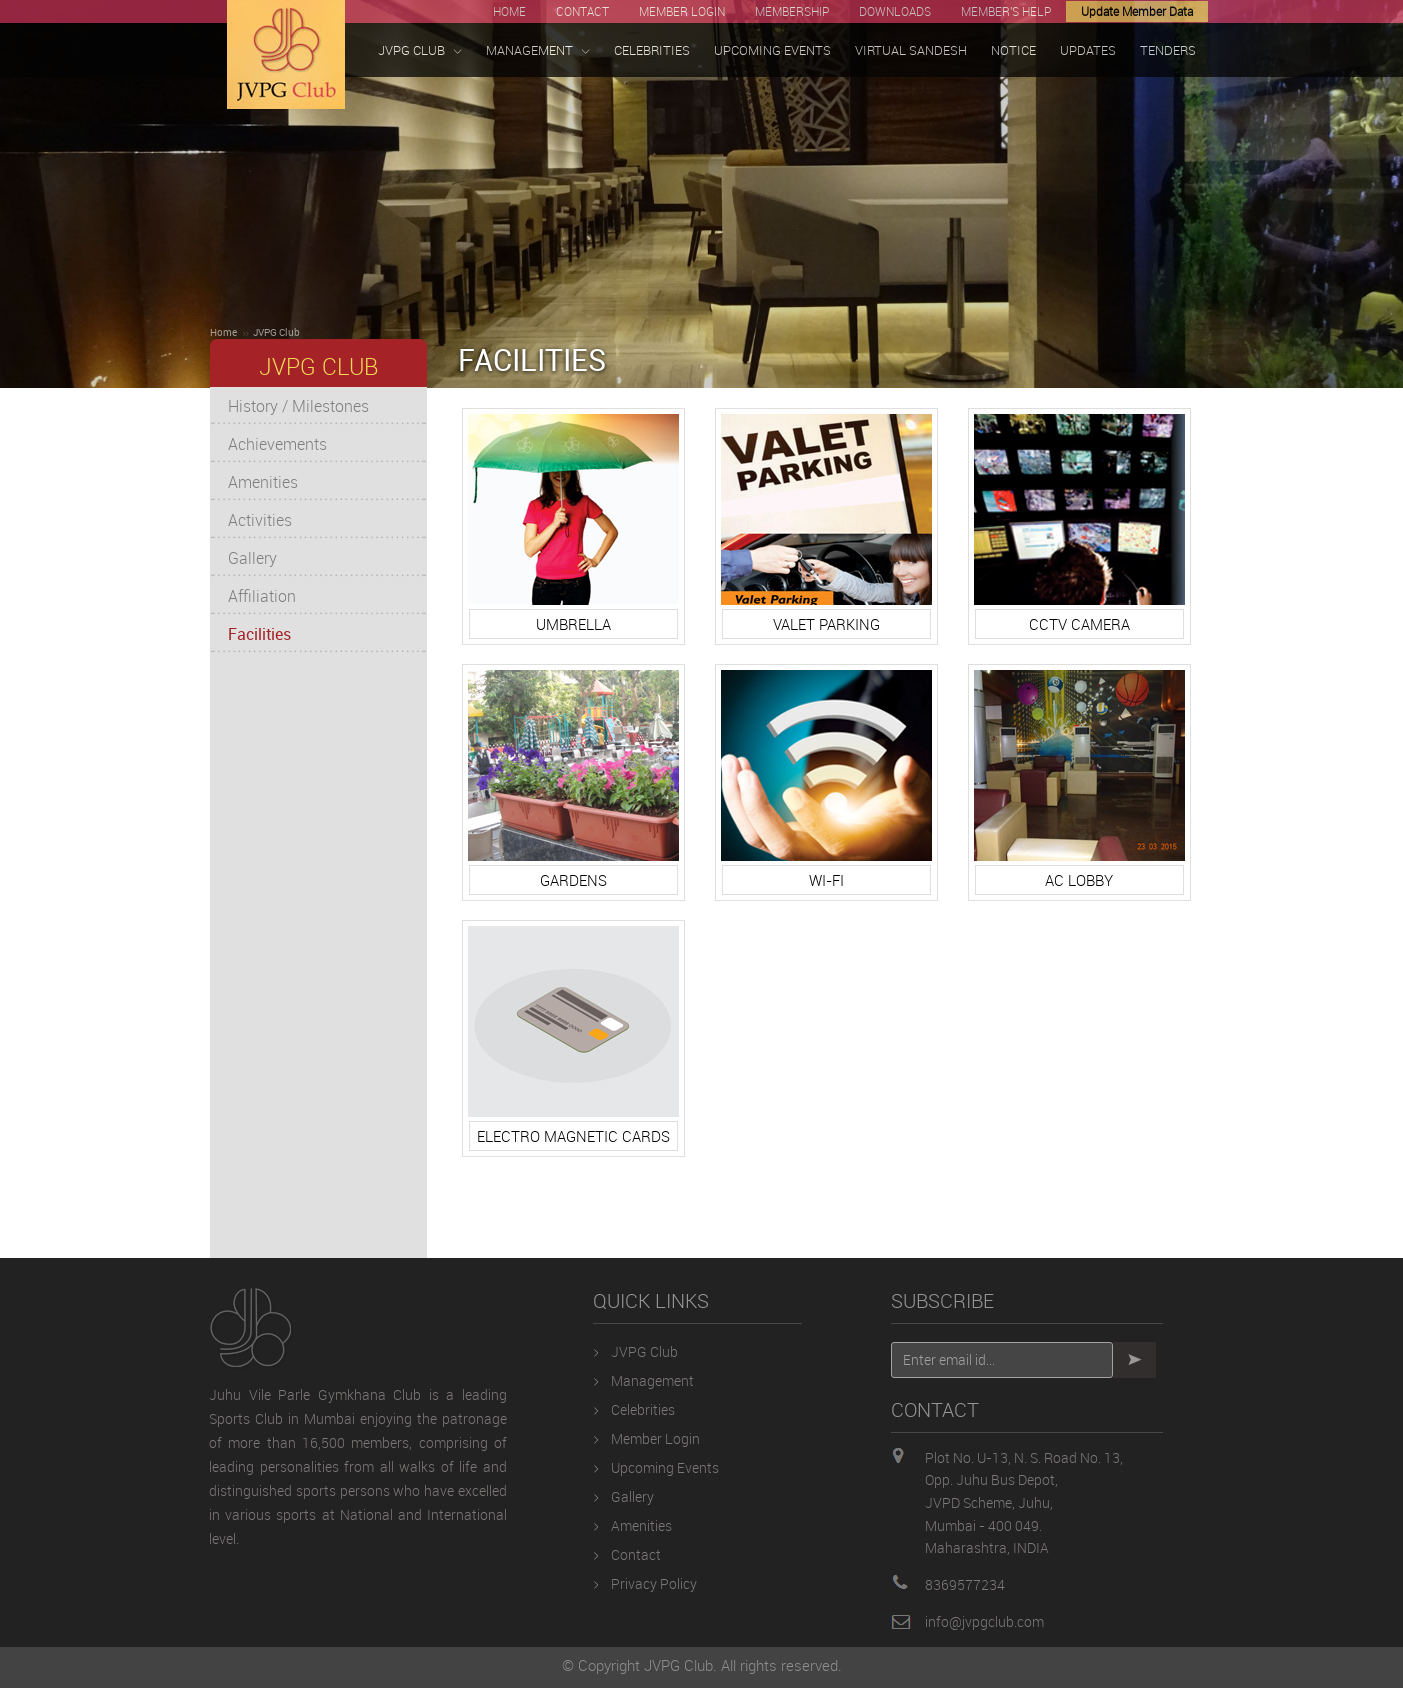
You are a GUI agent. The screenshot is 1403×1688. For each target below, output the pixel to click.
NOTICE (1013, 50)
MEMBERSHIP (792, 11)
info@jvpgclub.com (984, 1621)
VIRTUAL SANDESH (911, 50)
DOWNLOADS (895, 11)
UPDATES (1088, 50)
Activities (260, 520)
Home (223, 332)
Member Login (655, 1438)
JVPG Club (276, 332)
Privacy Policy (654, 1583)
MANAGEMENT (538, 50)
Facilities (259, 634)
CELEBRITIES (652, 50)
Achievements (277, 444)
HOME (509, 11)
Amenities (263, 482)
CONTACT (582, 11)
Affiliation (262, 596)
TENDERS (1168, 50)
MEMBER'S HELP (1006, 11)
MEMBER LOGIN (682, 11)
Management (652, 1380)
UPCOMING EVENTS (772, 50)
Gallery (252, 558)
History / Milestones (298, 406)
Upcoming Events (665, 1467)
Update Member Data (1137, 11)
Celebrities (643, 1409)
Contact (636, 1554)
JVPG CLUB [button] (420, 50)
